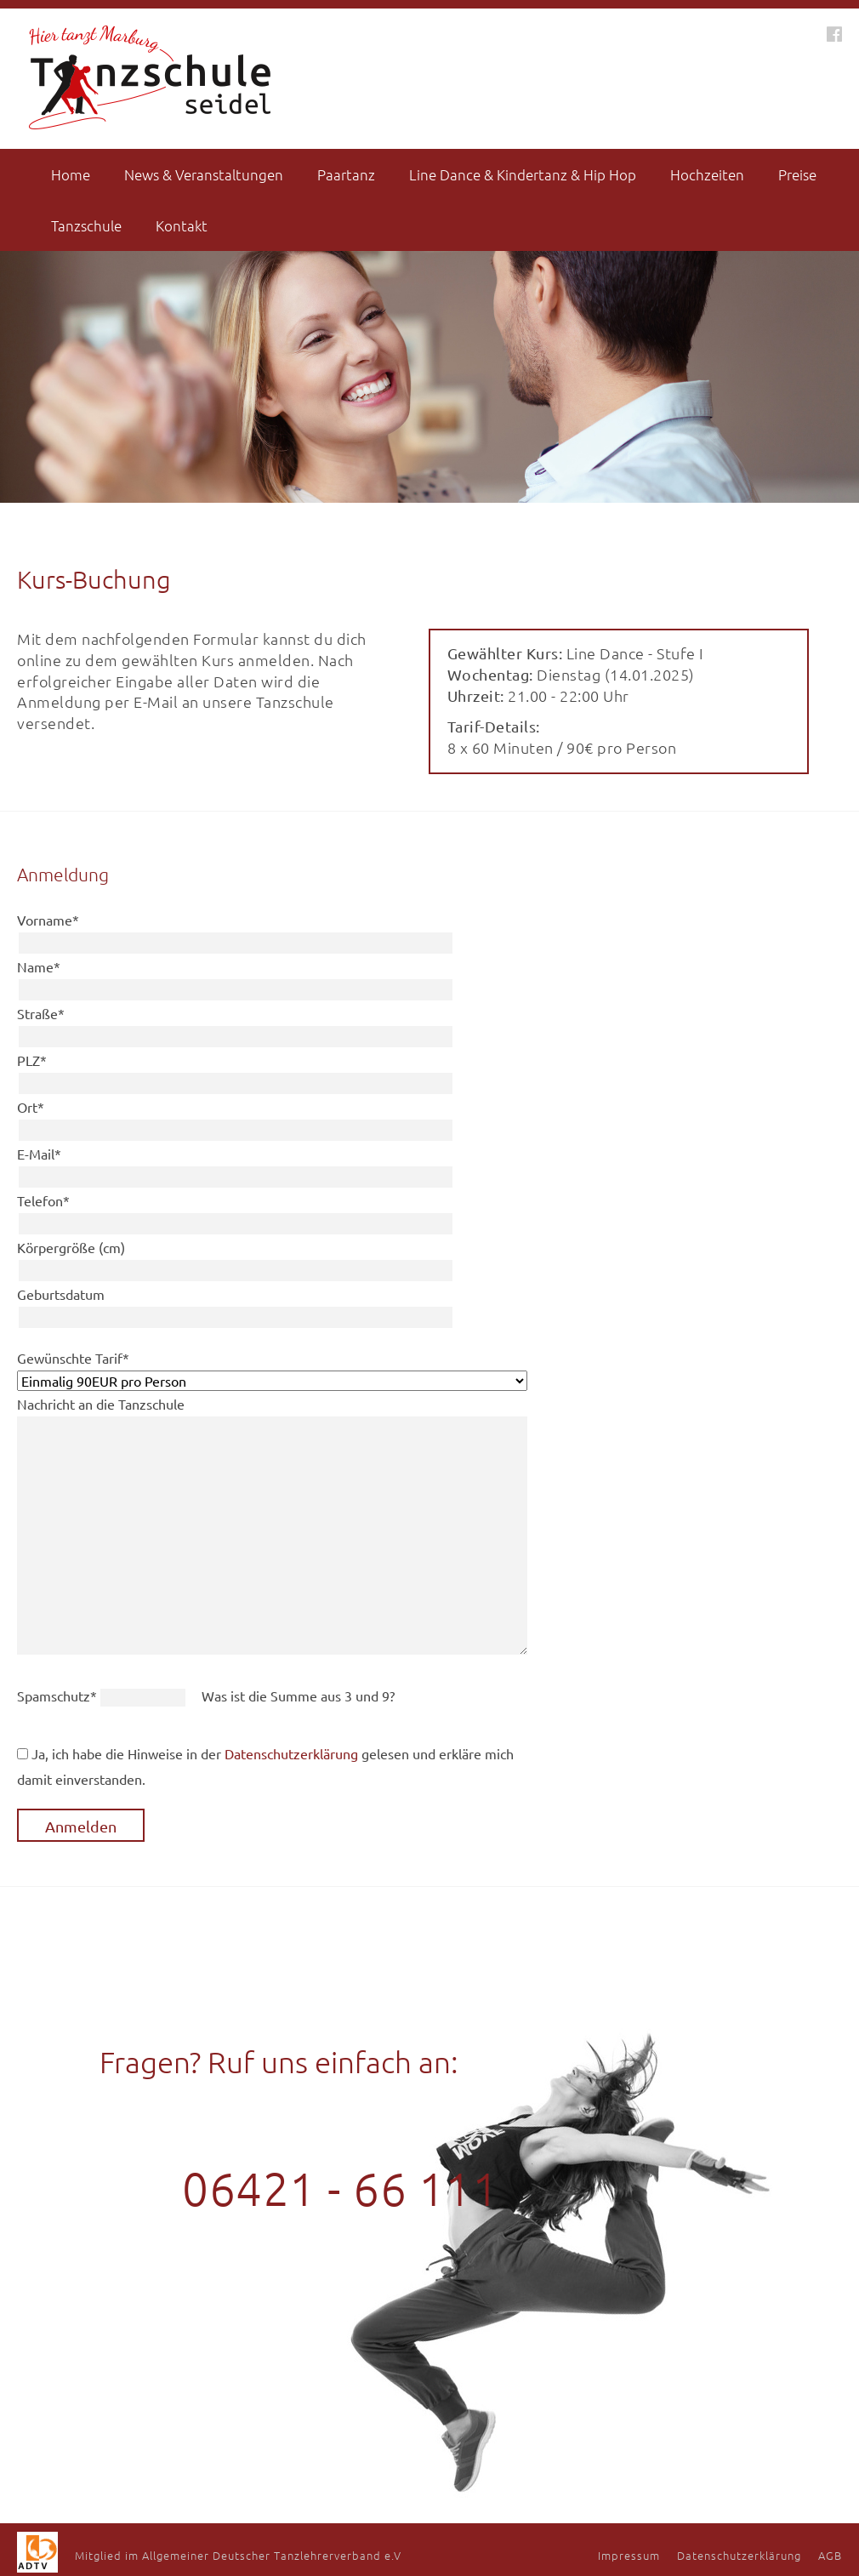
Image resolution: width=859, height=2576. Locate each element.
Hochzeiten (707, 174)
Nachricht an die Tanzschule (101, 1403)
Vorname (48, 919)
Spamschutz (58, 1695)
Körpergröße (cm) (71, 1247)
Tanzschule (86, 225)
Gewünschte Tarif (73, 1357)
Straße (41, 1013)
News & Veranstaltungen (203, 174)
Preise (797, 174)
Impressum (629, 2555)
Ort (30, 1106)
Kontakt (182, 225)
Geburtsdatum (61, 1293)
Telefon (43, 1200)
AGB (830, 2555)
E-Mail (39, 1153)
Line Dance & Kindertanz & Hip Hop (522, 174)
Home (70, 174)
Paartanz (346, 174)
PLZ (32, 1060)
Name (38, 966)
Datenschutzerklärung (291, 1753)
